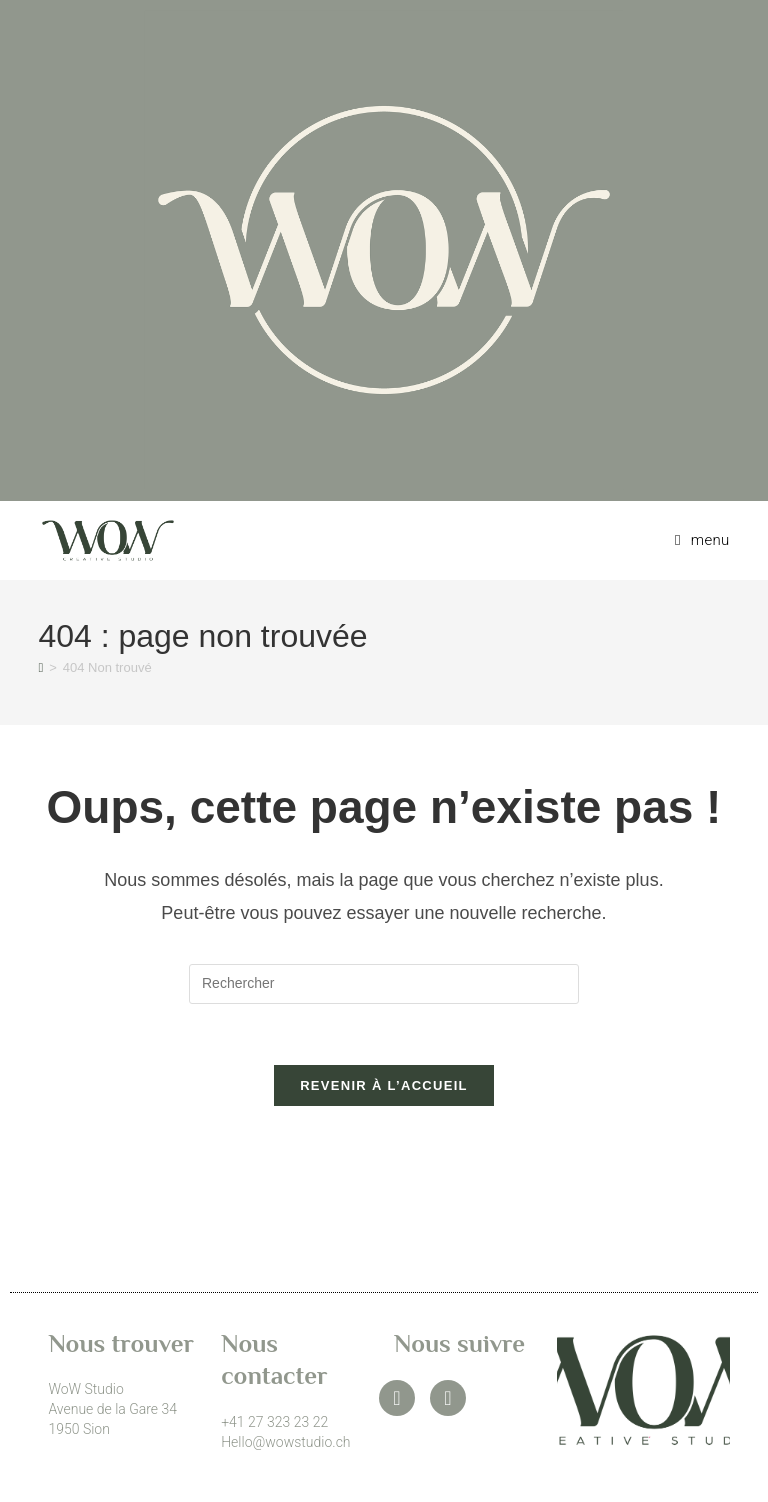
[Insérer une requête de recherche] (384, 984)
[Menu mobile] (695, 540)
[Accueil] (40, 667)
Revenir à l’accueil (384, 1085)
